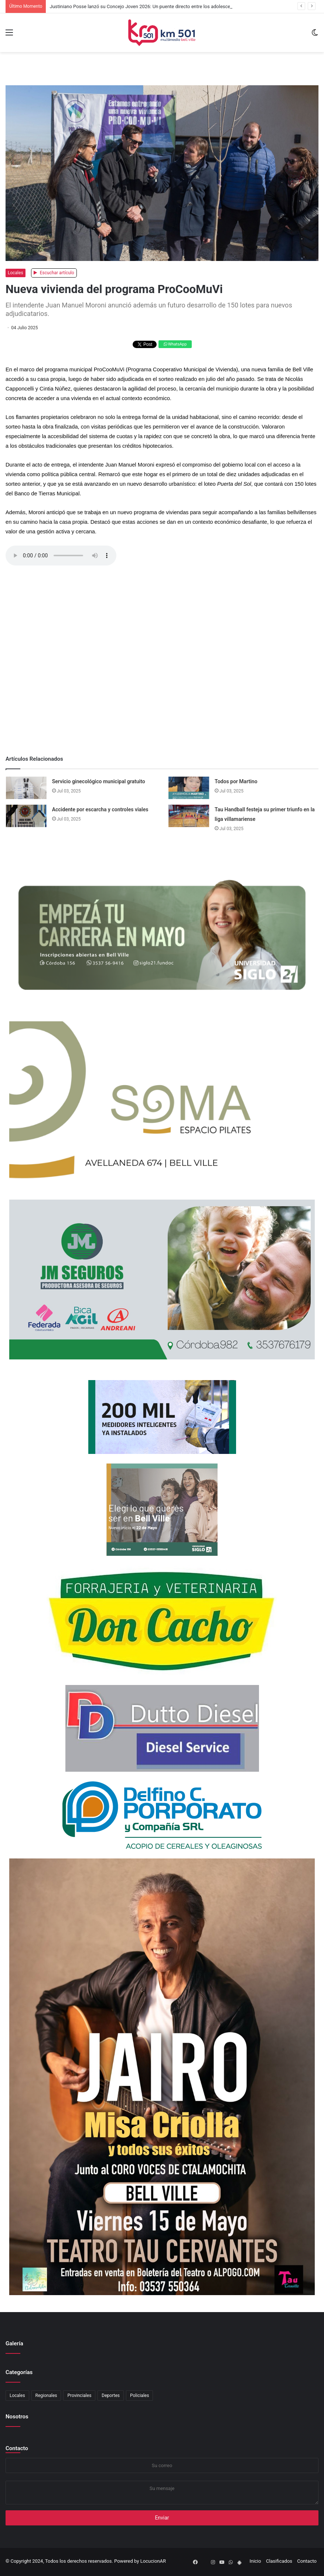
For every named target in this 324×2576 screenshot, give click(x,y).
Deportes (111, 2395)
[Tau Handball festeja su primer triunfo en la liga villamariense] (188, 816)
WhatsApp (175, 344)
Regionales (46, 2395)
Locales (15, 272)
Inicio (255, 2561)
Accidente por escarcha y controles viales (100, 809)
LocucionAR (153, 2561)
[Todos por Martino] (188, 788)
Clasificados (279, 2561)
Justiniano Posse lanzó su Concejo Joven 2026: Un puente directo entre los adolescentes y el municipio (160, 6)
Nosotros (17, 2416)
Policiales (139, 2395)
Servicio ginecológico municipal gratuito (98, 781)
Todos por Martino (236, 781)
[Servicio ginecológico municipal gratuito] (26, 788)
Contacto (17, 2448)
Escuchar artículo (54, 272)
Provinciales (79, 2395)
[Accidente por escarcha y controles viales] (26, 816)
